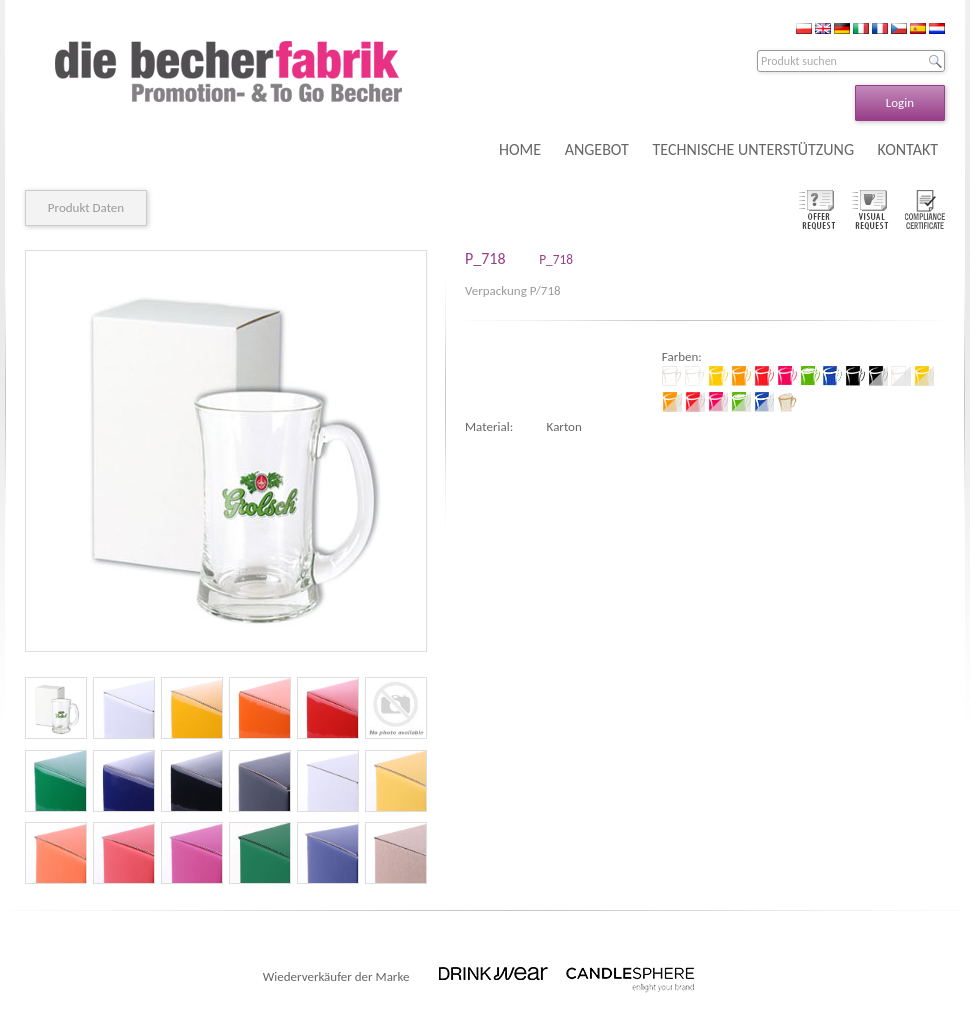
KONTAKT (908, 149)
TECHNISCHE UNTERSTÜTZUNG (753, 149)
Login (900, 102)
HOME (520, 149)
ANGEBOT (597, 149)
